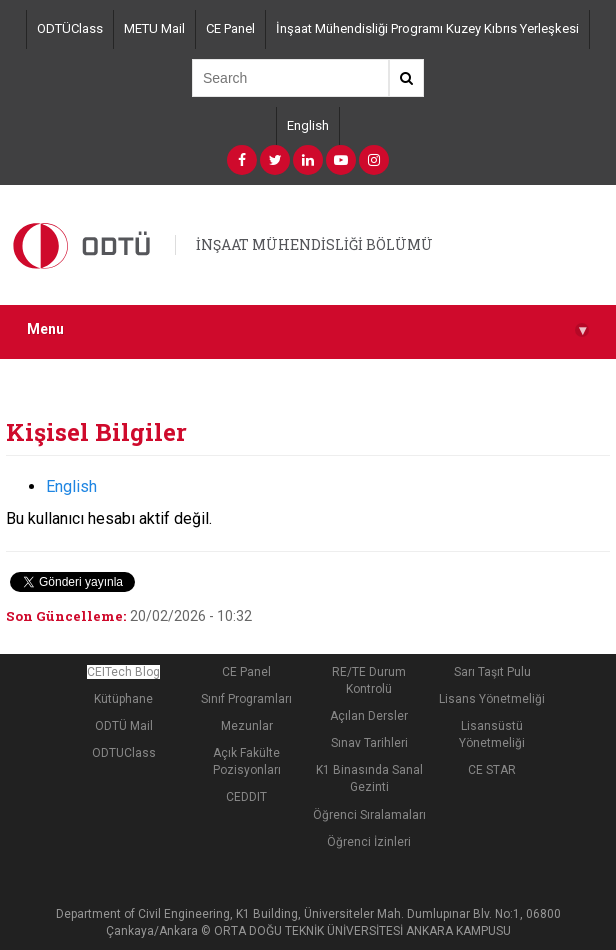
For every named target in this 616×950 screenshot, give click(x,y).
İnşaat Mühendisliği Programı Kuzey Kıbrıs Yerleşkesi (427, 28)
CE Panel (230, 28)
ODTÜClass (70, 28)
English (308, 125)
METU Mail (154, 28)
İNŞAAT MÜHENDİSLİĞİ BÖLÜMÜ (314, 244)
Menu (308, 329)
